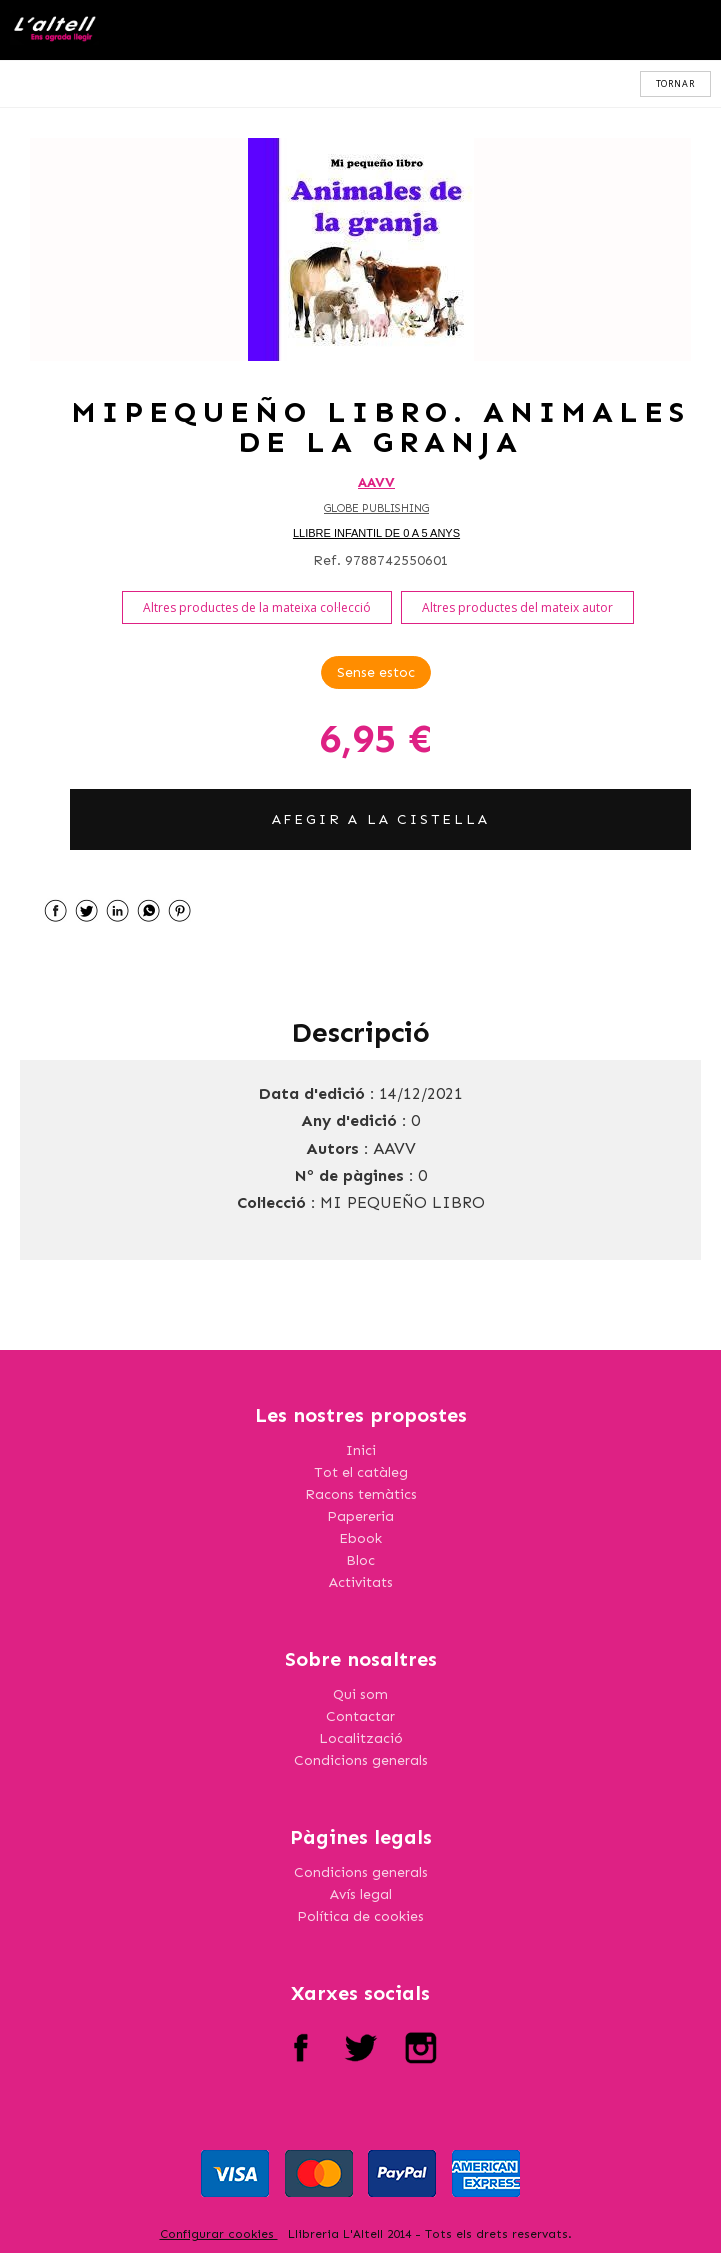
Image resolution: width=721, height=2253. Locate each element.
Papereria (360, 1516)
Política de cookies (360, 1916)
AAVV (376, 482)
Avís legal (361, 1894)
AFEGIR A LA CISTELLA (381, 819)
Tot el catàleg (361, 1472)
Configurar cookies (219, 2234)
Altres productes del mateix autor (517, 607)
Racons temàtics (361, 1494)
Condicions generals (361, 1760)
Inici (361, 1450)
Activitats (361, 1582)
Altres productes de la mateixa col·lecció (257, 607)
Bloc (360, 1560)
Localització (361, 1738)
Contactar (360, 1716)
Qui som (360, 1694)
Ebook (360, 1538)
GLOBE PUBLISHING (376, 508)
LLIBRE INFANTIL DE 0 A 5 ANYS (376, 533)
